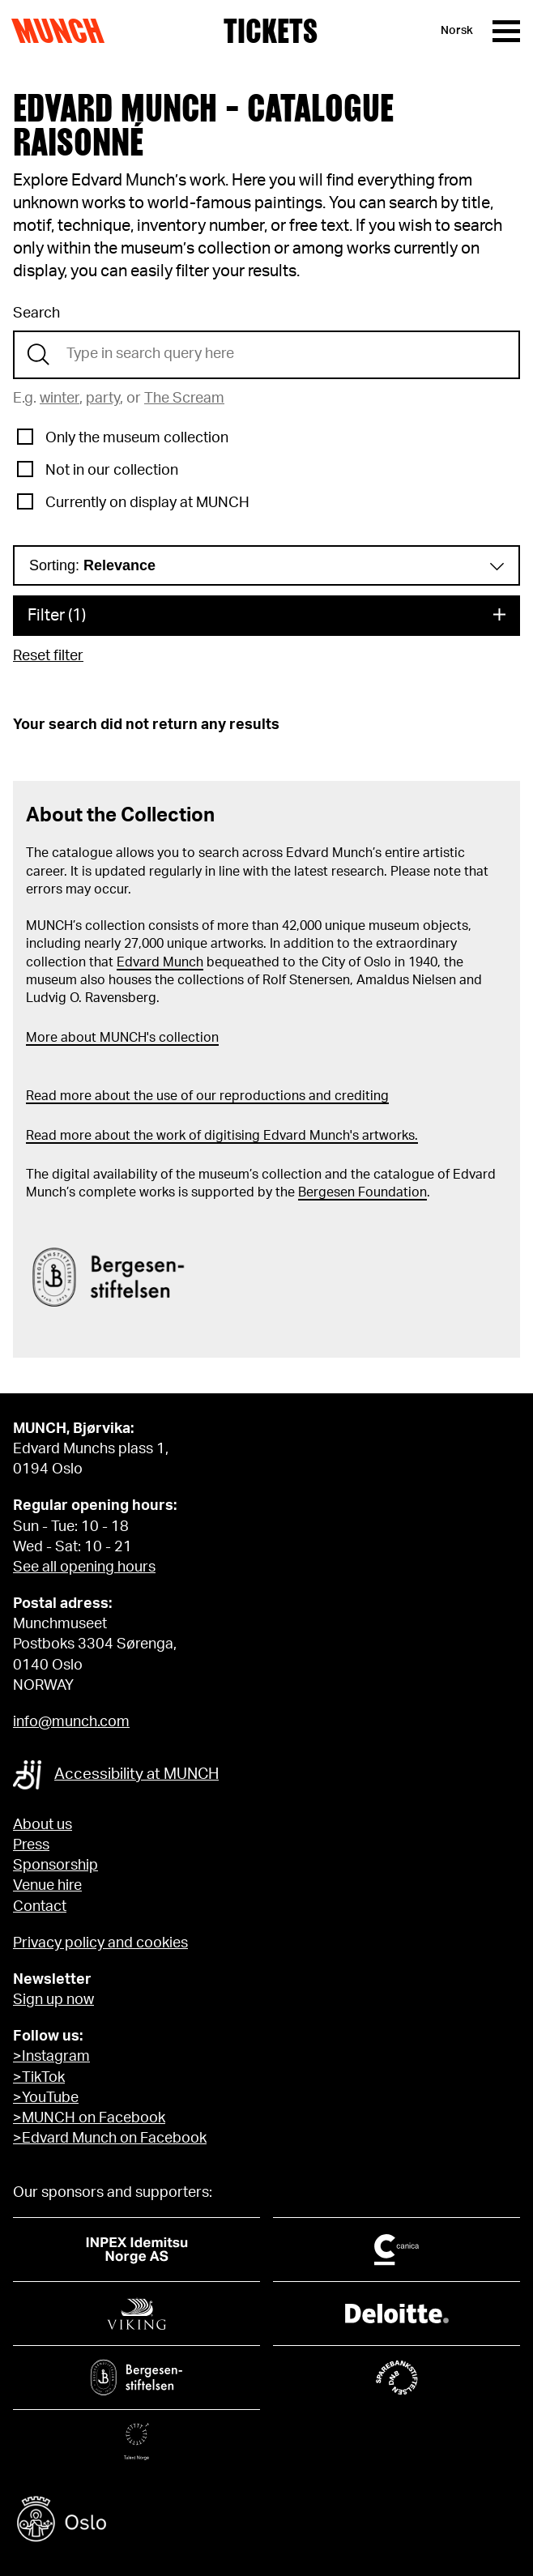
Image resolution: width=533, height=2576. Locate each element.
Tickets (271, 30)
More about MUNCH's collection (122, 1037)
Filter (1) (57, 616)
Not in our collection (111, 470)
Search (36, 313)
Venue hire (47, 1886)
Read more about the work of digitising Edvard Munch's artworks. (222, 1135)
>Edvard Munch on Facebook (110, 2138)
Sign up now (53, 2000)
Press (31, 1845)
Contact (39, 1907)
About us (42, 1825)
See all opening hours (84, 1567)
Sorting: (92, 565)
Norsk (457, 30)
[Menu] (506, 31)
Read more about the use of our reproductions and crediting (207, 1096)
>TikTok (39, 2078)
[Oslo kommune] (266, 2521)
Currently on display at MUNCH (147, 503)
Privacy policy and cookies (100, 1943)
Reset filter (48, 656)
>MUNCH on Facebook (89, 2118)
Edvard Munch (160, 962)
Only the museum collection (136, 438)
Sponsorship (55, 1865)
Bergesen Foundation (362, 1192)
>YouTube (46, 2098)
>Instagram (51, 2056)
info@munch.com (71, 1722)
